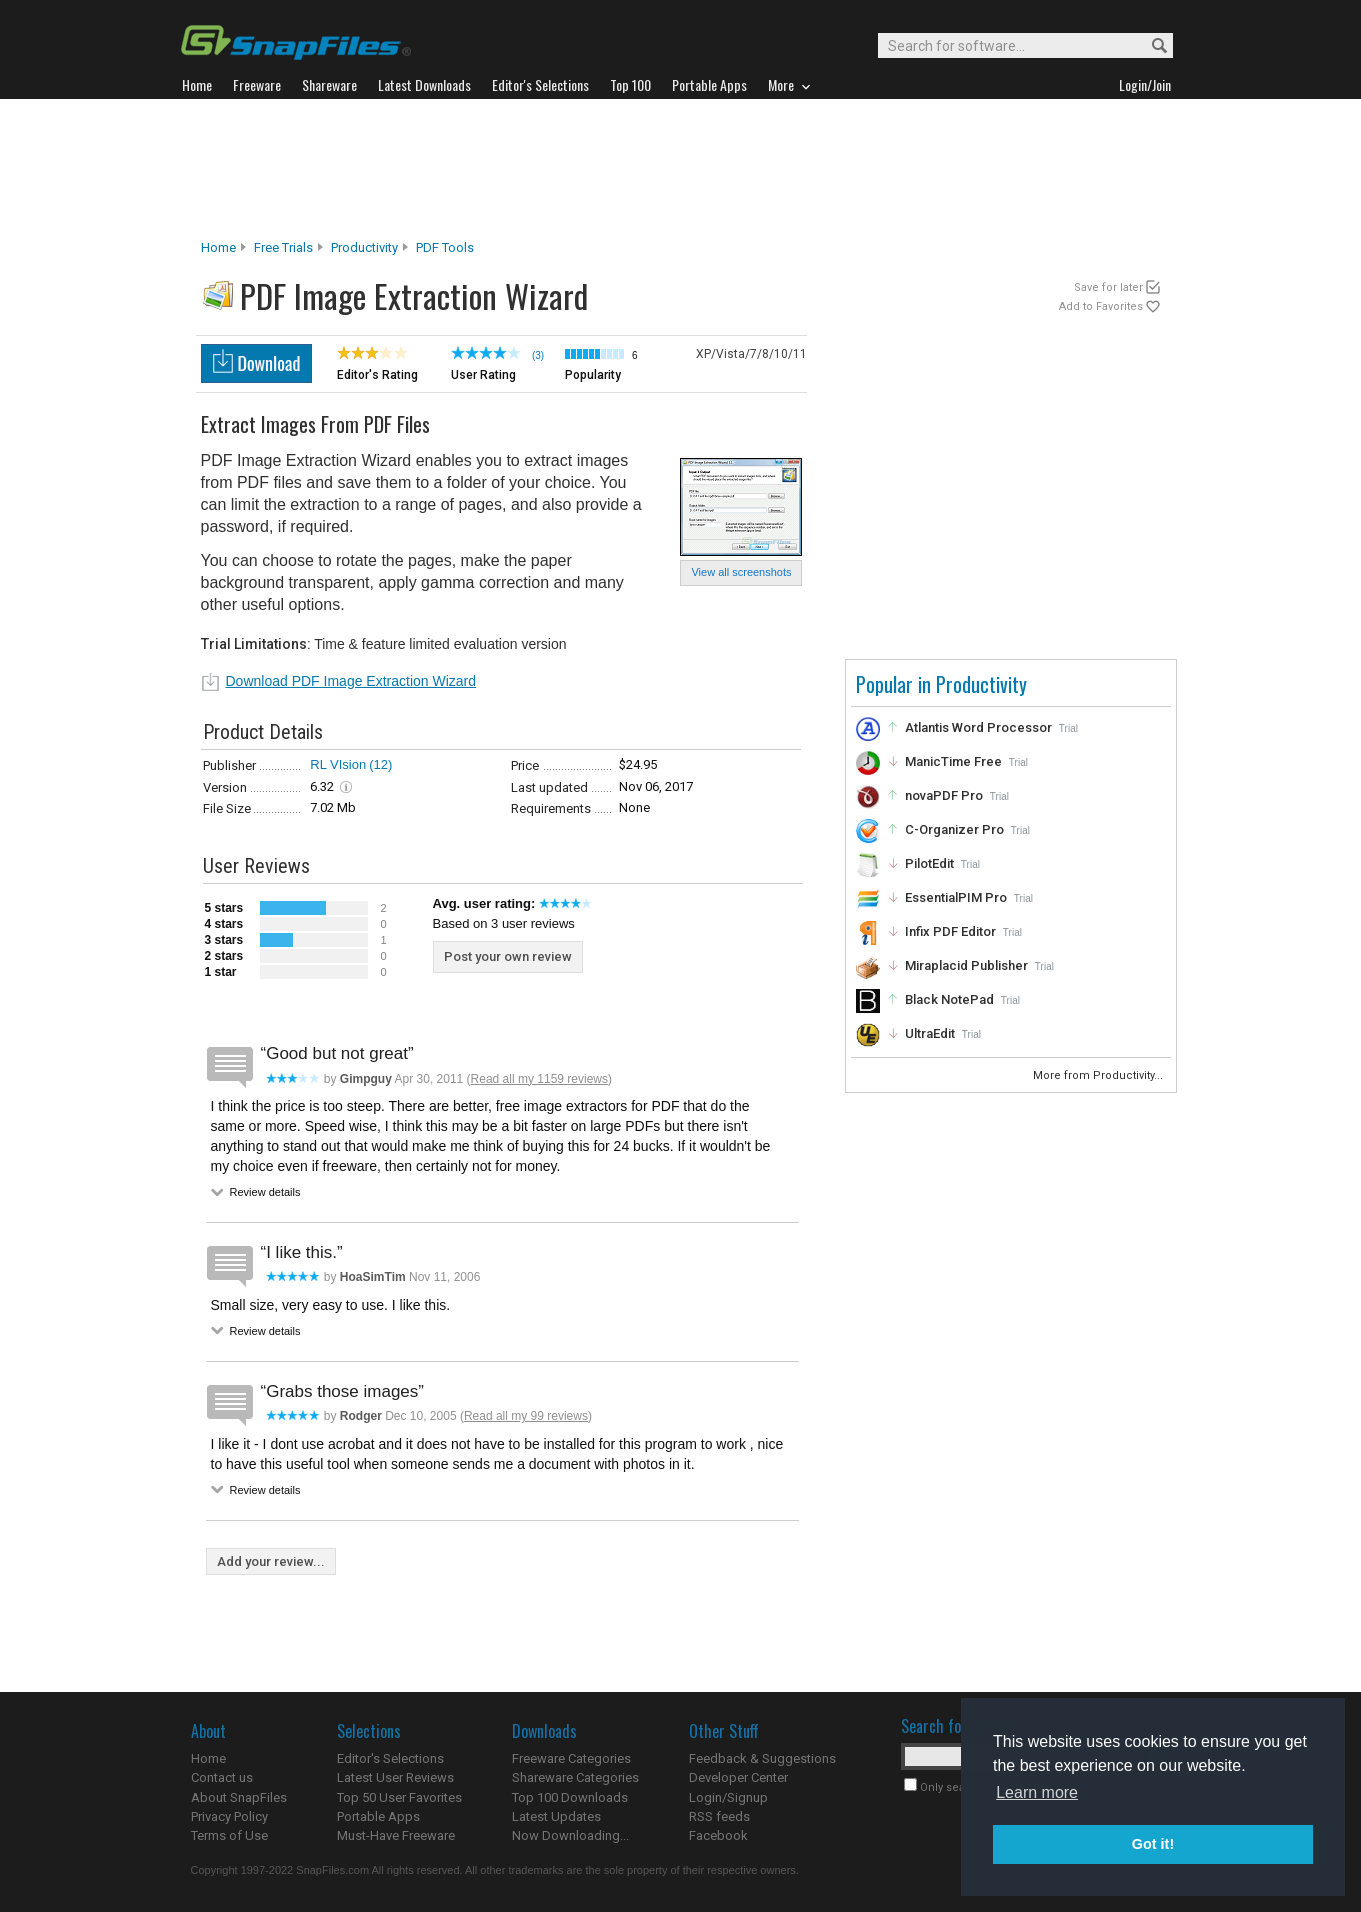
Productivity (364, 247)
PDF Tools (445, 247)
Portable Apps (378, 1816)
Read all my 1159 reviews (539, 1079)
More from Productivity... (1099, 1075)
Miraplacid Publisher (966, 965)
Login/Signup (728, 1797)
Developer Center (738, 1777)
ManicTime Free (953, 761)
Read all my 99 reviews (526, 1416)
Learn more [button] (1037, 1792)
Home (218, 247)
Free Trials (283, 247)
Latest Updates (556, 1816)
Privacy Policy (229, 1816)
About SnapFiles (239, 1797)
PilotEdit (929, 863)
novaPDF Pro (944, 795)
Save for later (1108, 287)
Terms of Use (229, 1835)
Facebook (718, 1835)
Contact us (222, 1777)
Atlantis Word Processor (978, 727)
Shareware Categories (575, 1777)
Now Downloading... (570, 1835)
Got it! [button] (1153, 1844)
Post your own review (508, 956)
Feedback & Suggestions (762, 1758)
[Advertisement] (681, 169)
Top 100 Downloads (570, 1797)
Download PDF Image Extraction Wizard (351, 681)
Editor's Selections (390, 1758)
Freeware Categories (571, 1758)
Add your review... (271, 1561)
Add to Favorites (1101, 306)
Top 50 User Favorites (399, 1797)
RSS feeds (719, 1816)
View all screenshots (741, 572)
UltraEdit (930, 1033)
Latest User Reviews (395, 1777)
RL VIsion (338, 764)
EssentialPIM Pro (956, 897)
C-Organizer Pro (954, 829)
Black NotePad (949, 999)
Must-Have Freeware (396, 1835)
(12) (380, 764)
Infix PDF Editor (950, 931)
